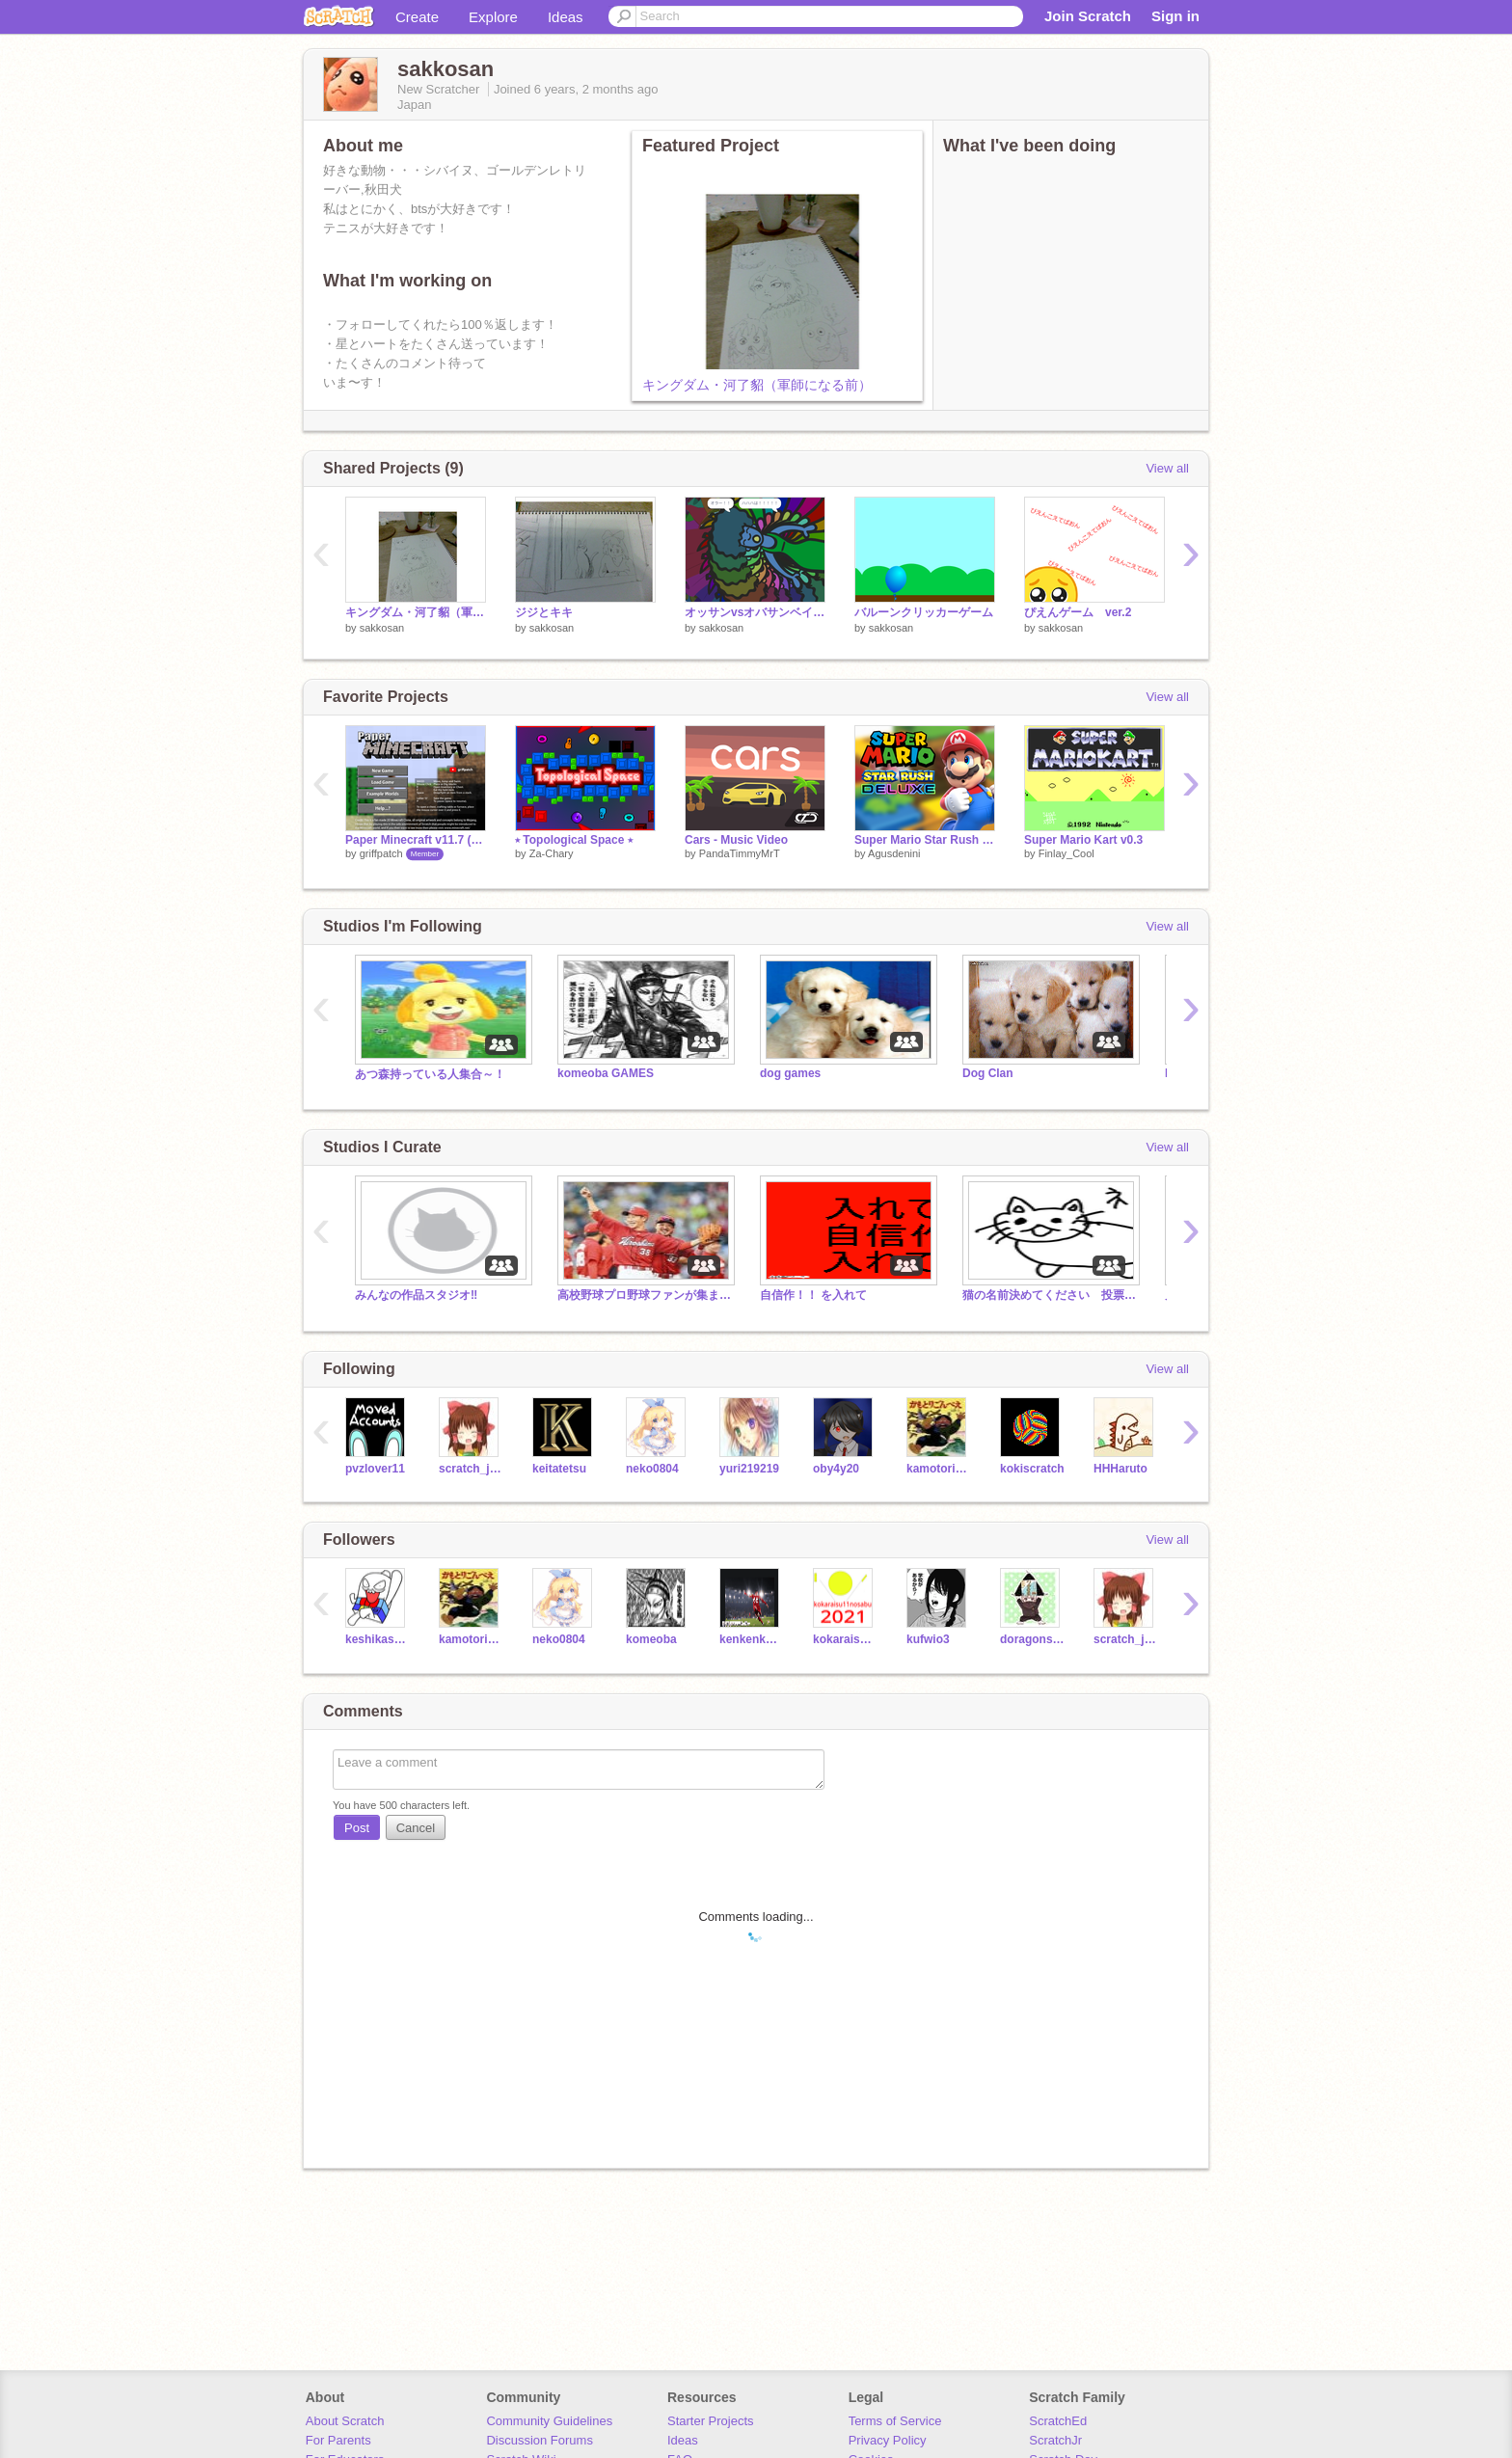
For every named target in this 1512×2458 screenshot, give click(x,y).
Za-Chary (551, 853)
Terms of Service (895, 2421)
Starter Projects (710, 2421)
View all (1167, 468)
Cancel (415, 1828)
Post (356, 1828)
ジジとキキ (544, 612)
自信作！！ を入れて (813, 1295)
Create (417, 17)
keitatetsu (559, 1468)
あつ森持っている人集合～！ (430, 1074)
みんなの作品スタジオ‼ (416, 1295)
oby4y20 (836, 1468)
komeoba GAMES (605, 1073)
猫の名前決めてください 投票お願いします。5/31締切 (1049, 1295)
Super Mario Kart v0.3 (1083, 840)
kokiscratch (1032, 1468)
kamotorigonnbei (938, 1468)
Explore (493, 17)
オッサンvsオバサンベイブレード (755, 612)
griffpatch (381, 853)
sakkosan (382, 628)
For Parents (338, 2440)
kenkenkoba (751, 1639)
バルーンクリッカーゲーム (923, 612)
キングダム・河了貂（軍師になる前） (757, 384)
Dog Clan (987, 1073)
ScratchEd (1058, 2421)
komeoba (651, 1639)
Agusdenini (894, 853)
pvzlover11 (375, 1468)
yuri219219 (749, 1468)
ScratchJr (1055, 2440)
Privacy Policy (888, 2440)
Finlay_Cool (1066, 853)
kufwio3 (928, 1639)
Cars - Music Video (736, 840)
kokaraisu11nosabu (845, 1639)
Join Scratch (1087, 16)
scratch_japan (471, 1468)
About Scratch (345, 2421)
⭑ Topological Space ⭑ (574, 840)
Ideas (565, 17)
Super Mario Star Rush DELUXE (924, 840)
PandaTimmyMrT (739, 853)
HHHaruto (1121, 1468)
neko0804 (652, 1468)
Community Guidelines (549, 2421)
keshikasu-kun (377, 1639)
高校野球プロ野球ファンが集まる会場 (644, 1295)
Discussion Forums (539, 2440)
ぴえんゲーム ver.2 (1077, 612)
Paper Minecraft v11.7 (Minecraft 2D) (415, 840)
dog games (790, 1073)
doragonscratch (1032, 1639)
